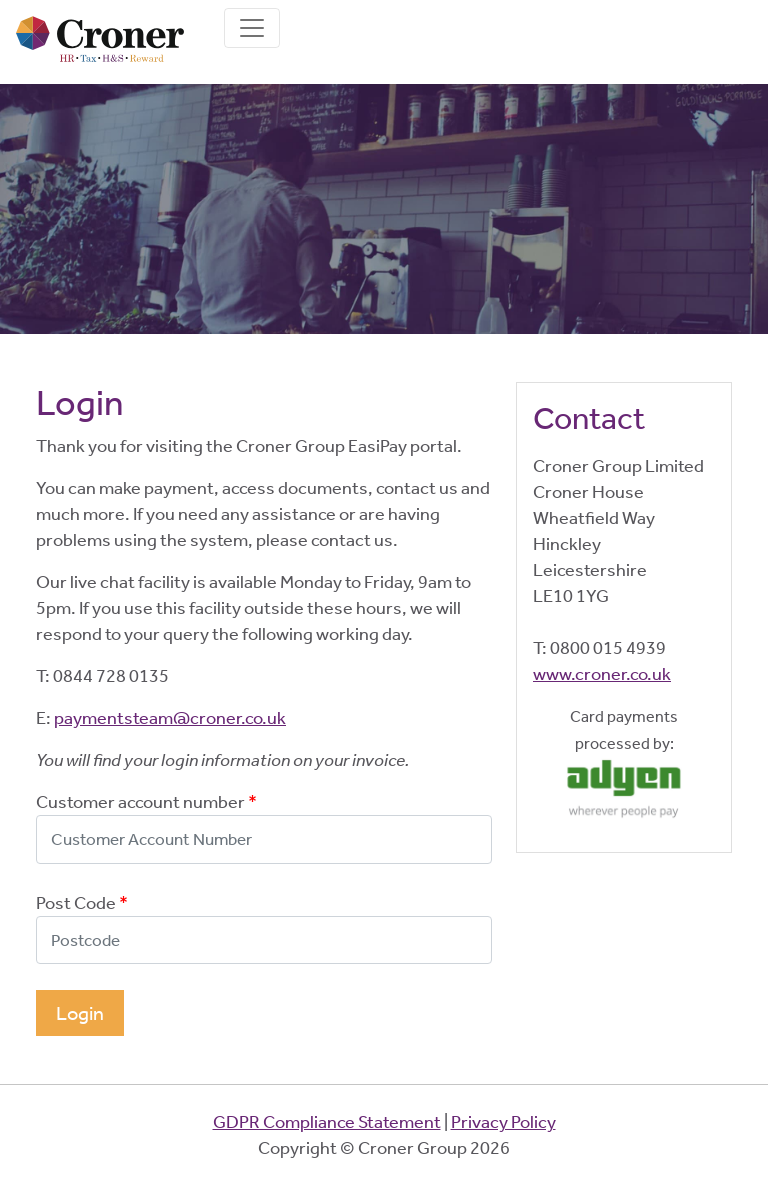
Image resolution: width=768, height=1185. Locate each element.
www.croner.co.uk (602, 674)
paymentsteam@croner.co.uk (170, 718)
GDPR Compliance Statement (327, 1122)
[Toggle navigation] (252, 28)
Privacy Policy (503, 1122)
